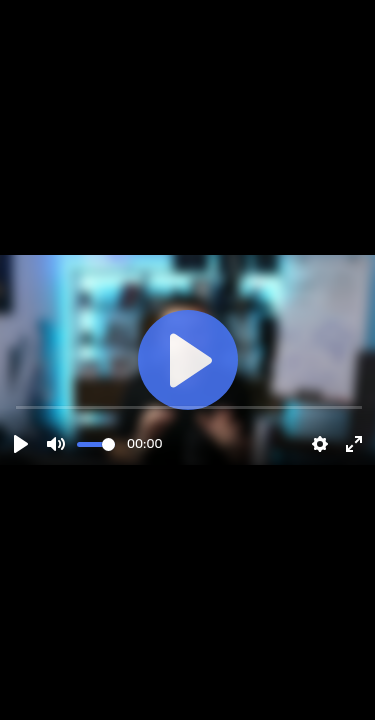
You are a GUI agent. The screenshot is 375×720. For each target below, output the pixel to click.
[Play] (21, 444)
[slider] (96, 444)
